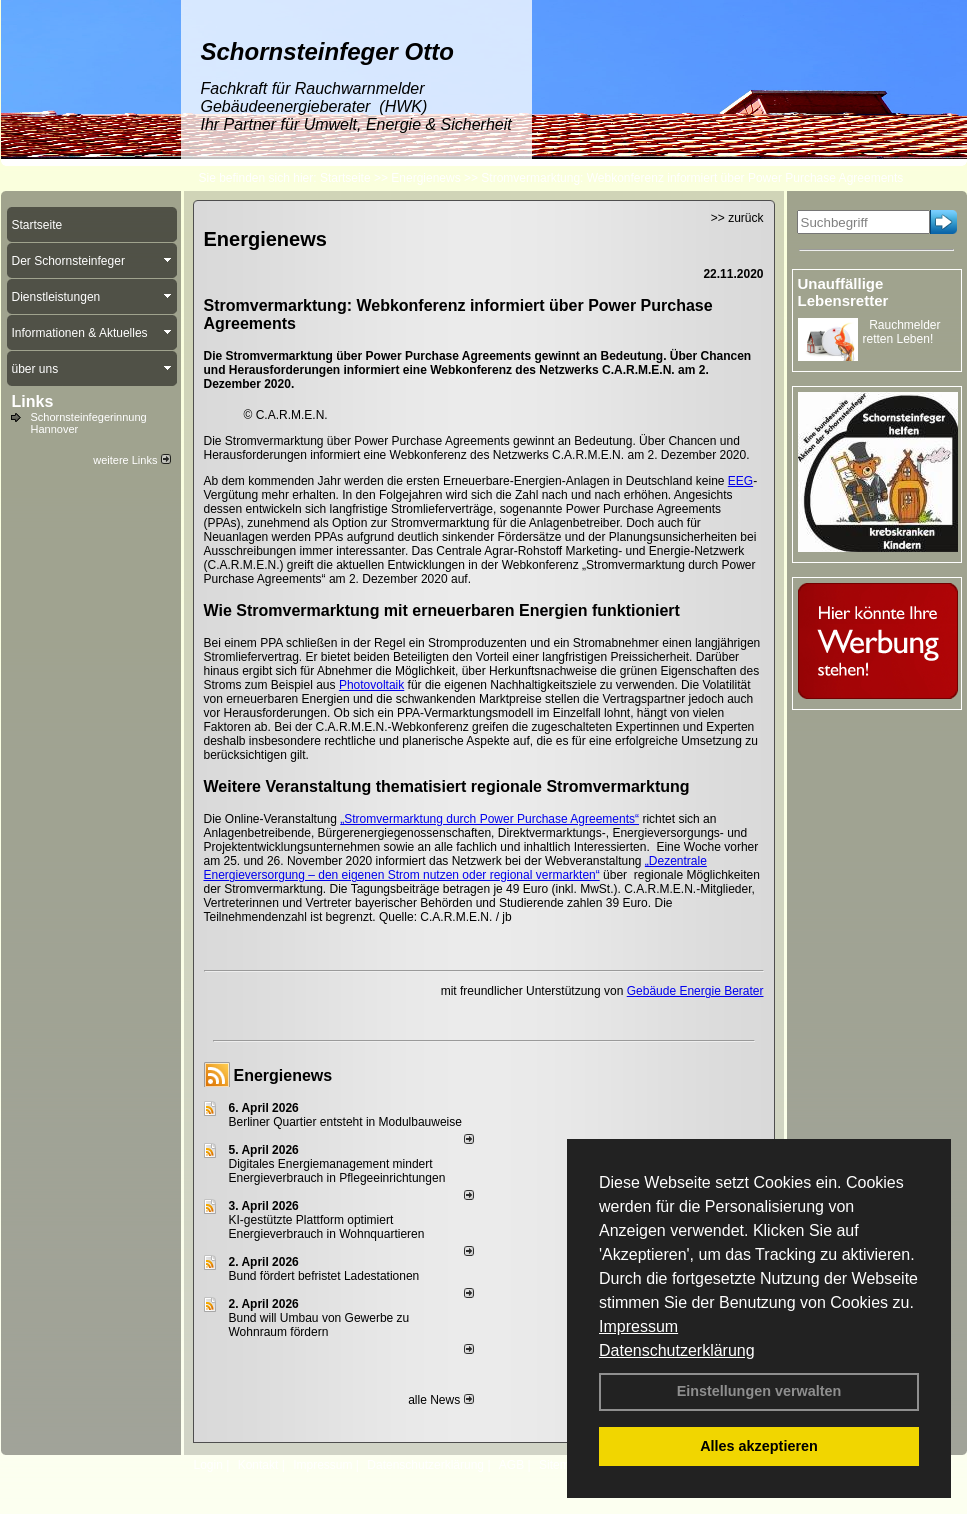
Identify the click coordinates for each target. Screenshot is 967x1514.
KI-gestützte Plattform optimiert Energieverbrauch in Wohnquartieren (327, 1227)
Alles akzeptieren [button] (759, 1446)
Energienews (283, 1075)
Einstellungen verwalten (759, 1391)
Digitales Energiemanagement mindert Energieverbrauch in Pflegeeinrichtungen (337, 1171)
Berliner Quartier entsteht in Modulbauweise (345, 1122)
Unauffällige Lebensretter (843, 292)
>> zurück (737, 218)
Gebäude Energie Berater (695, 991)
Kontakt (258, 1465)
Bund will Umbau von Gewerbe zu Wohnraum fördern (319, 1325)
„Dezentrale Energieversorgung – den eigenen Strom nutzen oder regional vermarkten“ (455, 868)
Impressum (638, 1326)
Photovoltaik (371, 685)
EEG (740, 481)
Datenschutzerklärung (677, 1350)
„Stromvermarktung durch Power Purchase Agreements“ (489, 819)
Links (33, 401)
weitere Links (131, 460)
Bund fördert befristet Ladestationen (324, 1276)
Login (208, 1465)
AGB (511, 1465)
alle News (440, 1400)
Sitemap (561, 1465)
